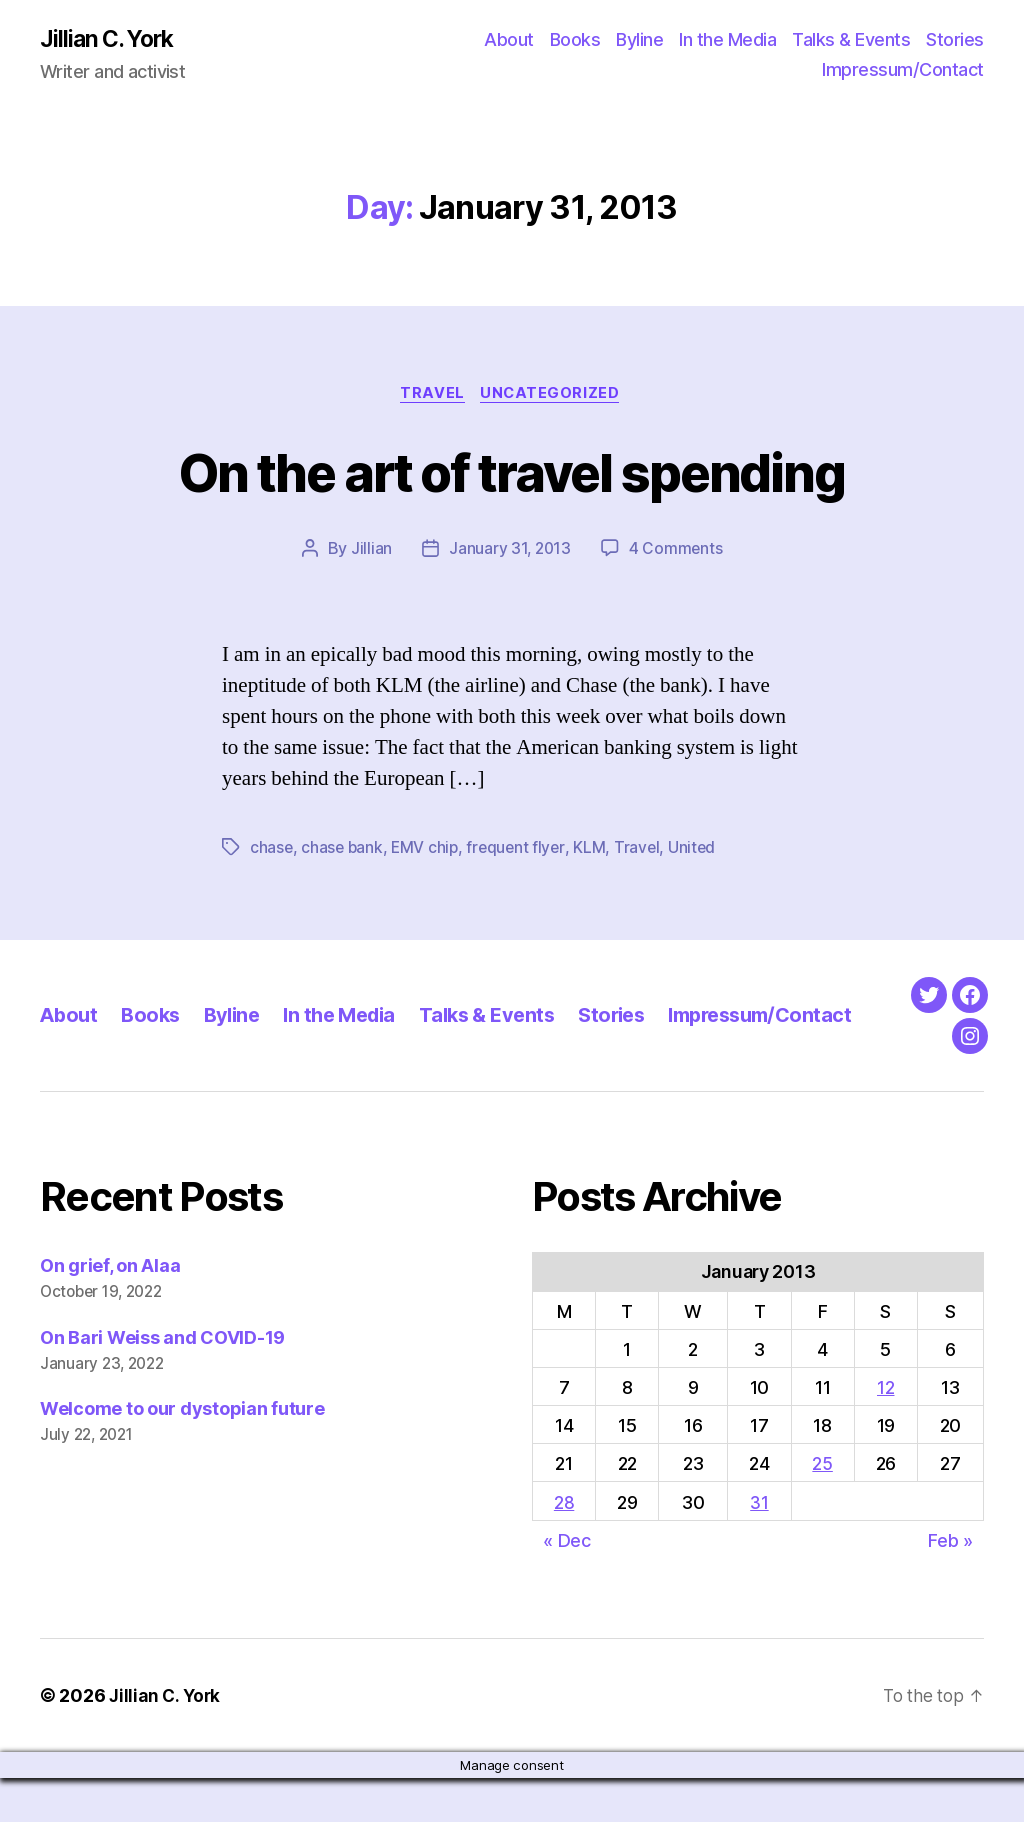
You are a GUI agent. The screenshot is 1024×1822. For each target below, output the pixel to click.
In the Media (727, 40)
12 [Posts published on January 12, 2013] (885, 1432)
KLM (596, 851)
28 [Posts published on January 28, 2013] (564, 1546)
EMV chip (428, 851)
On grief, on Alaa (110, 1309)
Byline (639, 40)
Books (575, 40)
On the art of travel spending (512, 472)
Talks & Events (851, 40)
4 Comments (677, 552)
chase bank (343, 851)
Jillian (369, 552)
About (509, 40)
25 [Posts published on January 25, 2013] (822, 1508)
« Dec (567, 1584)
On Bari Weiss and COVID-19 (162, 1381)
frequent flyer (521, 851)
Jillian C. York (110, 40)
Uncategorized (554, 396)
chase (272, 851)
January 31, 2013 (509, 552)
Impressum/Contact (903, 70)
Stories (955, 40)
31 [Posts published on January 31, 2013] (759, 1546)
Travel (432, 396)
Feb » (950, 1584)
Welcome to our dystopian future (182, 1453)
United (699, 851)
